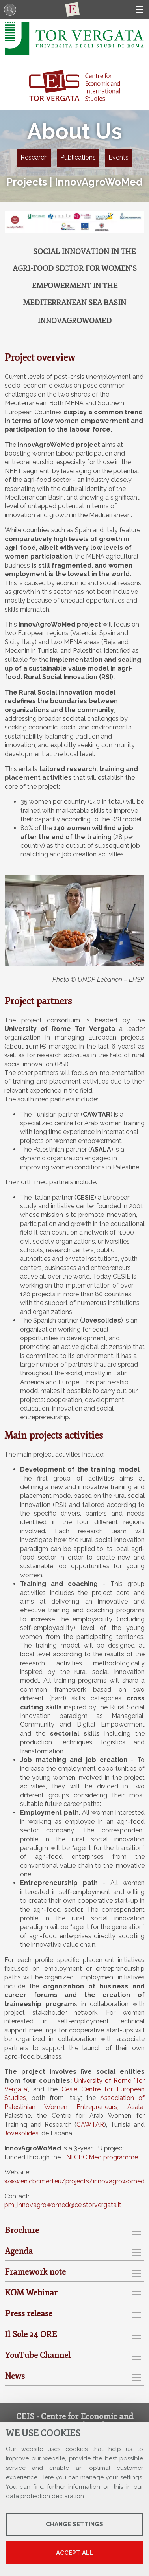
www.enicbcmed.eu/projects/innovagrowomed (74, 2181)
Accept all (74, 2552)
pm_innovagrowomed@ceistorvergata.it (62, 2205)
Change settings (74, 2524)
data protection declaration (45, 2496)
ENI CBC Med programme (100, 2157)
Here (47, 2477)
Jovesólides (21, 2133)
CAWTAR (90, 2124)
